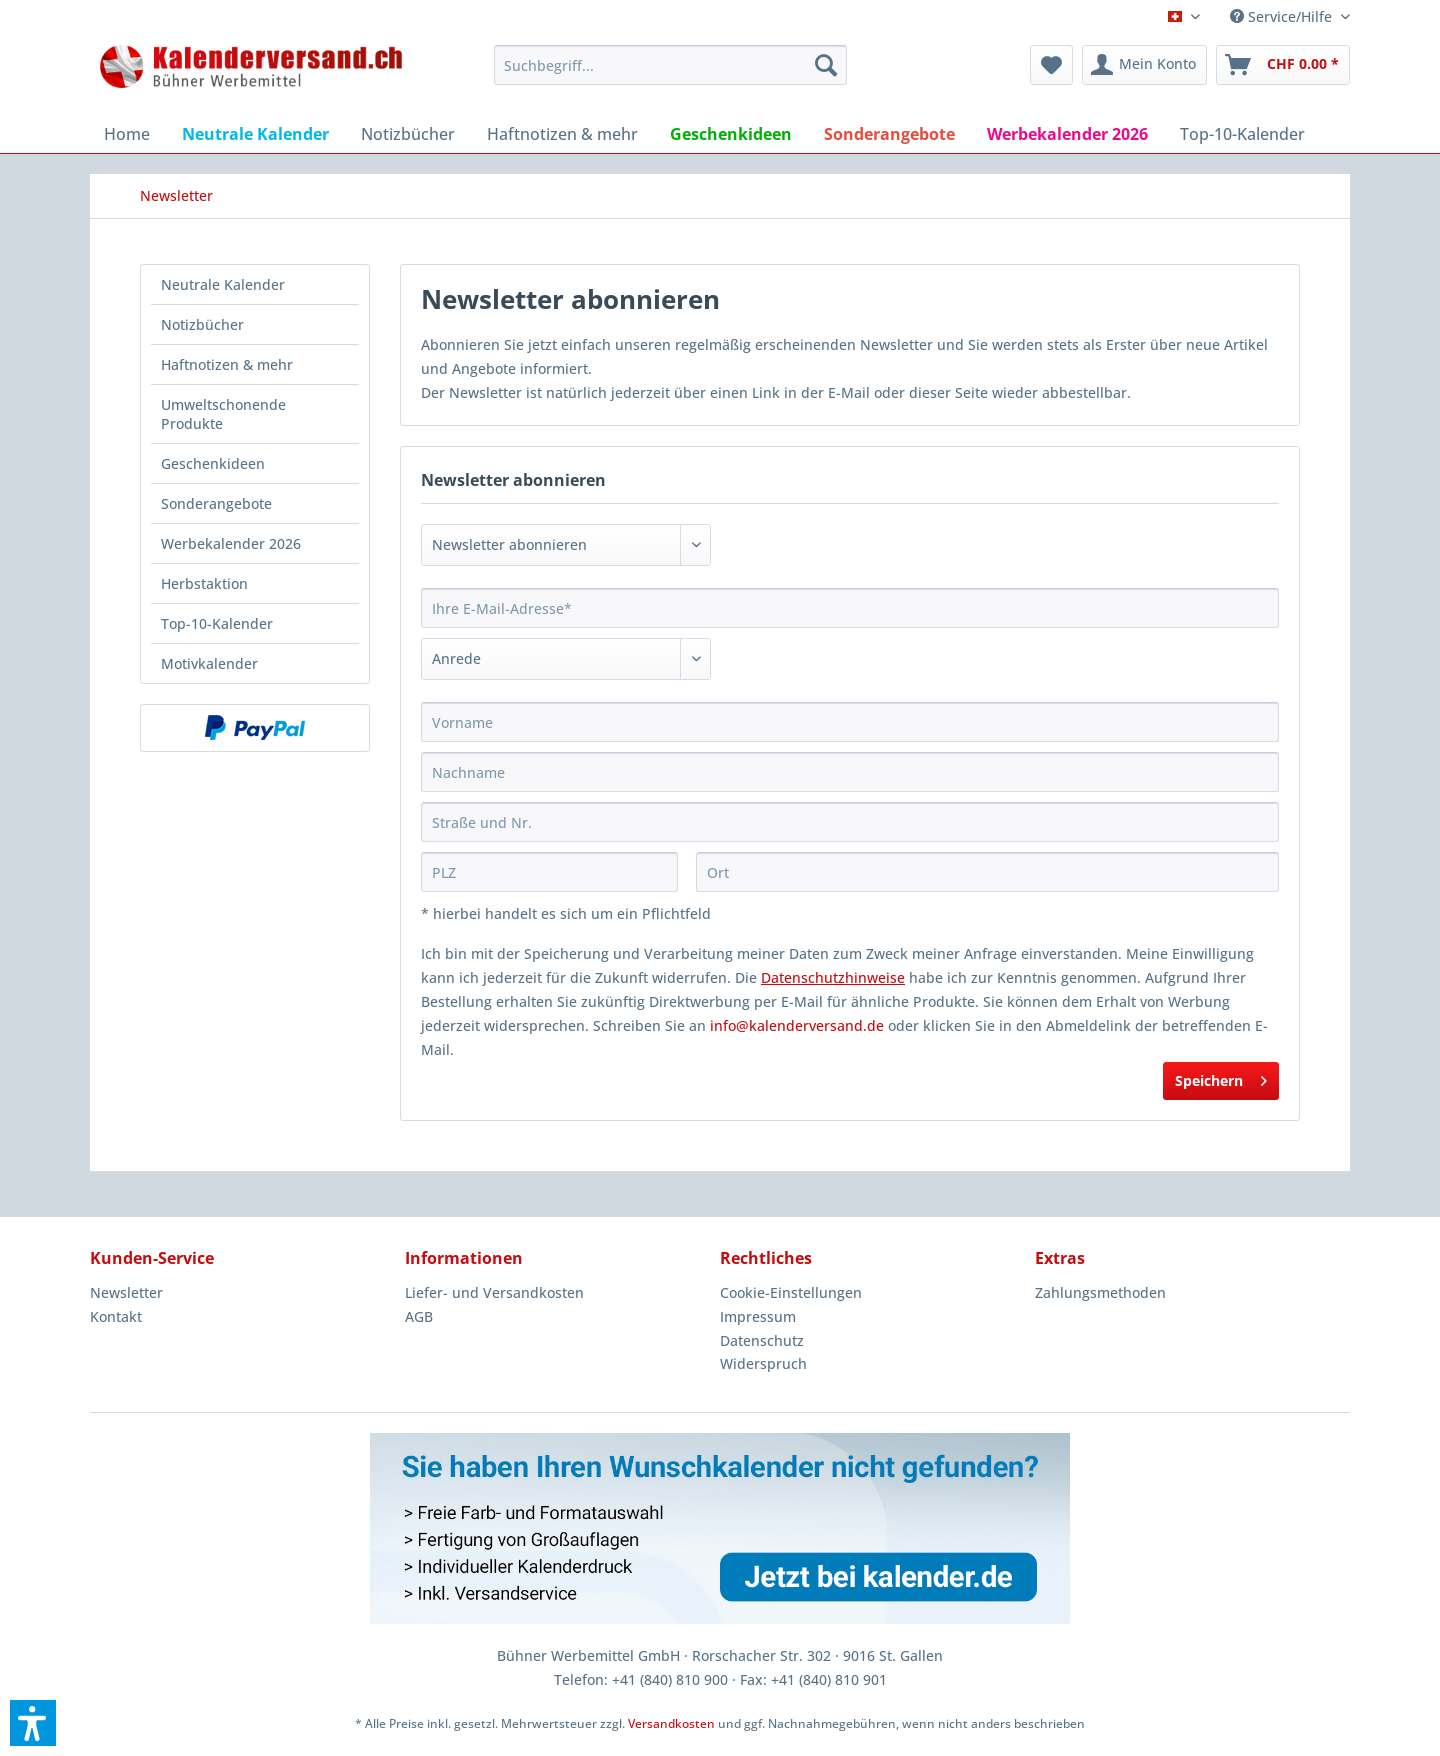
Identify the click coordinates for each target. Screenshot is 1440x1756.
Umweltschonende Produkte (223, 414)
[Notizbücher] (408, 134)
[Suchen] (826, 65)
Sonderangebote (216, 503)
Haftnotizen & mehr (227, 364)
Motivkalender (209, 663)
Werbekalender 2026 (231, 543)
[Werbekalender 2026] (1067, 134)
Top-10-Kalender (217, 623)
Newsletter (126, 1292)
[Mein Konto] (1144, 65)
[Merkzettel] (1051, 65)
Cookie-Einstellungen (791, 1292)
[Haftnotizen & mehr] (562, 134)
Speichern (1221, 1077)
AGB (419, 1316)
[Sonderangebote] (889, 134)
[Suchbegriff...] (670, 65)
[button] (33, 1723)
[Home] (127, 134)
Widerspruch (763, 1363)
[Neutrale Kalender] (255, 134)
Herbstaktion (204, 583)
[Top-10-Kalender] (1242, 134)
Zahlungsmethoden (1100, 1292)
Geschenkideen (213, 463)
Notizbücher (202, 324)
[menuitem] (670, 65)
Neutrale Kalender (223, 284)
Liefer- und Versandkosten (494, 1292)
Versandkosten (671, 1723)
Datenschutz (762, 1340)
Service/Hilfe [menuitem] (1283, 16)
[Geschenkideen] (731, 134)
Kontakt (116, 1316)
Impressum (758, 1316)
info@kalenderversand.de (797, 1025)
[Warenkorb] (1283, 65)
